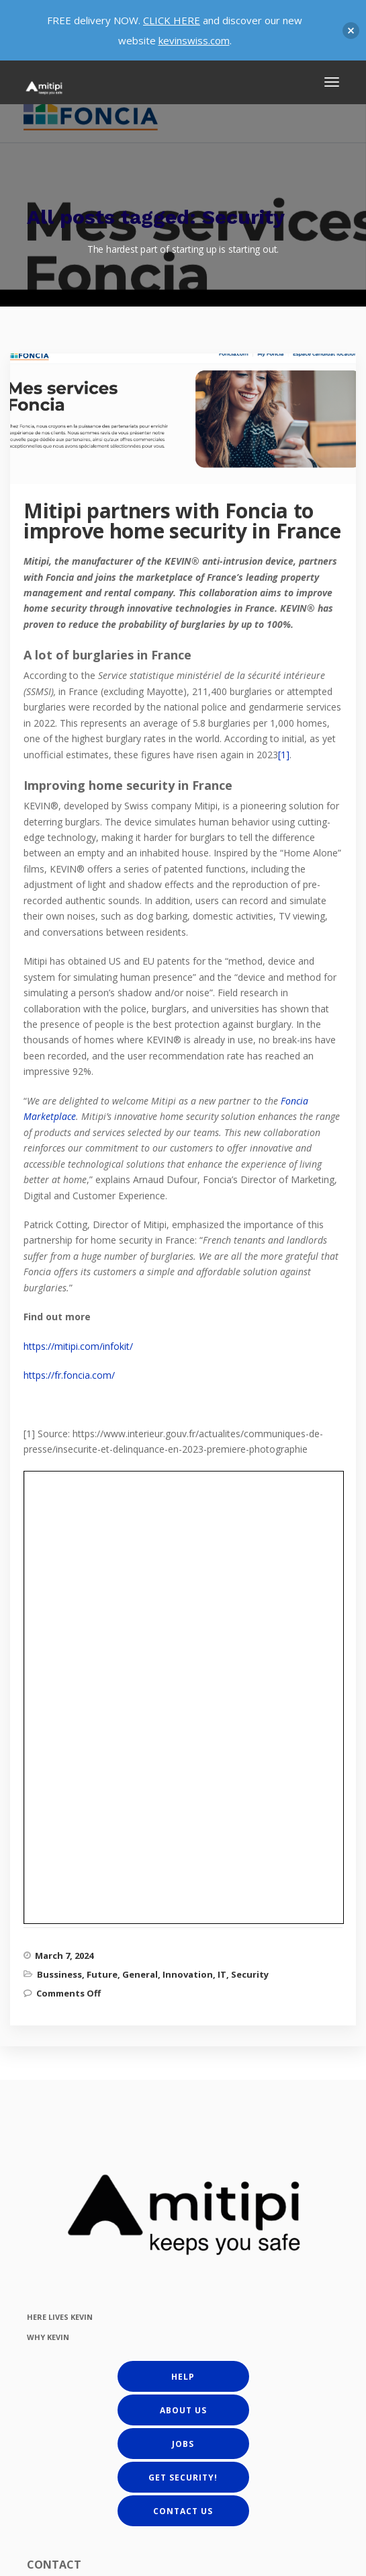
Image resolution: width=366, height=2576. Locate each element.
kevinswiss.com (194, 40)
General (140, 1539)
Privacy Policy (105, 2563)
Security (250, 1539)
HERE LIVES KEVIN (60, 1881)
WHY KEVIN (48, 1901)
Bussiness (59, 1539)
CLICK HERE (171, 20)
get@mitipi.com (85, 2457)
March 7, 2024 (64, 1520)
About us (183, 1974)
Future (102, 1539)
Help (183, 1940)
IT (222, 1539)
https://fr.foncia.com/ (69, 1375)
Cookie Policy (167, 2563)
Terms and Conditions (245, 2563)
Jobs (183, 2007)
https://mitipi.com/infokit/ (78, 1346)
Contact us (183, 2075)
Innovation (188, 1539)
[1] (283, 754)
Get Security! (183, 2041)
